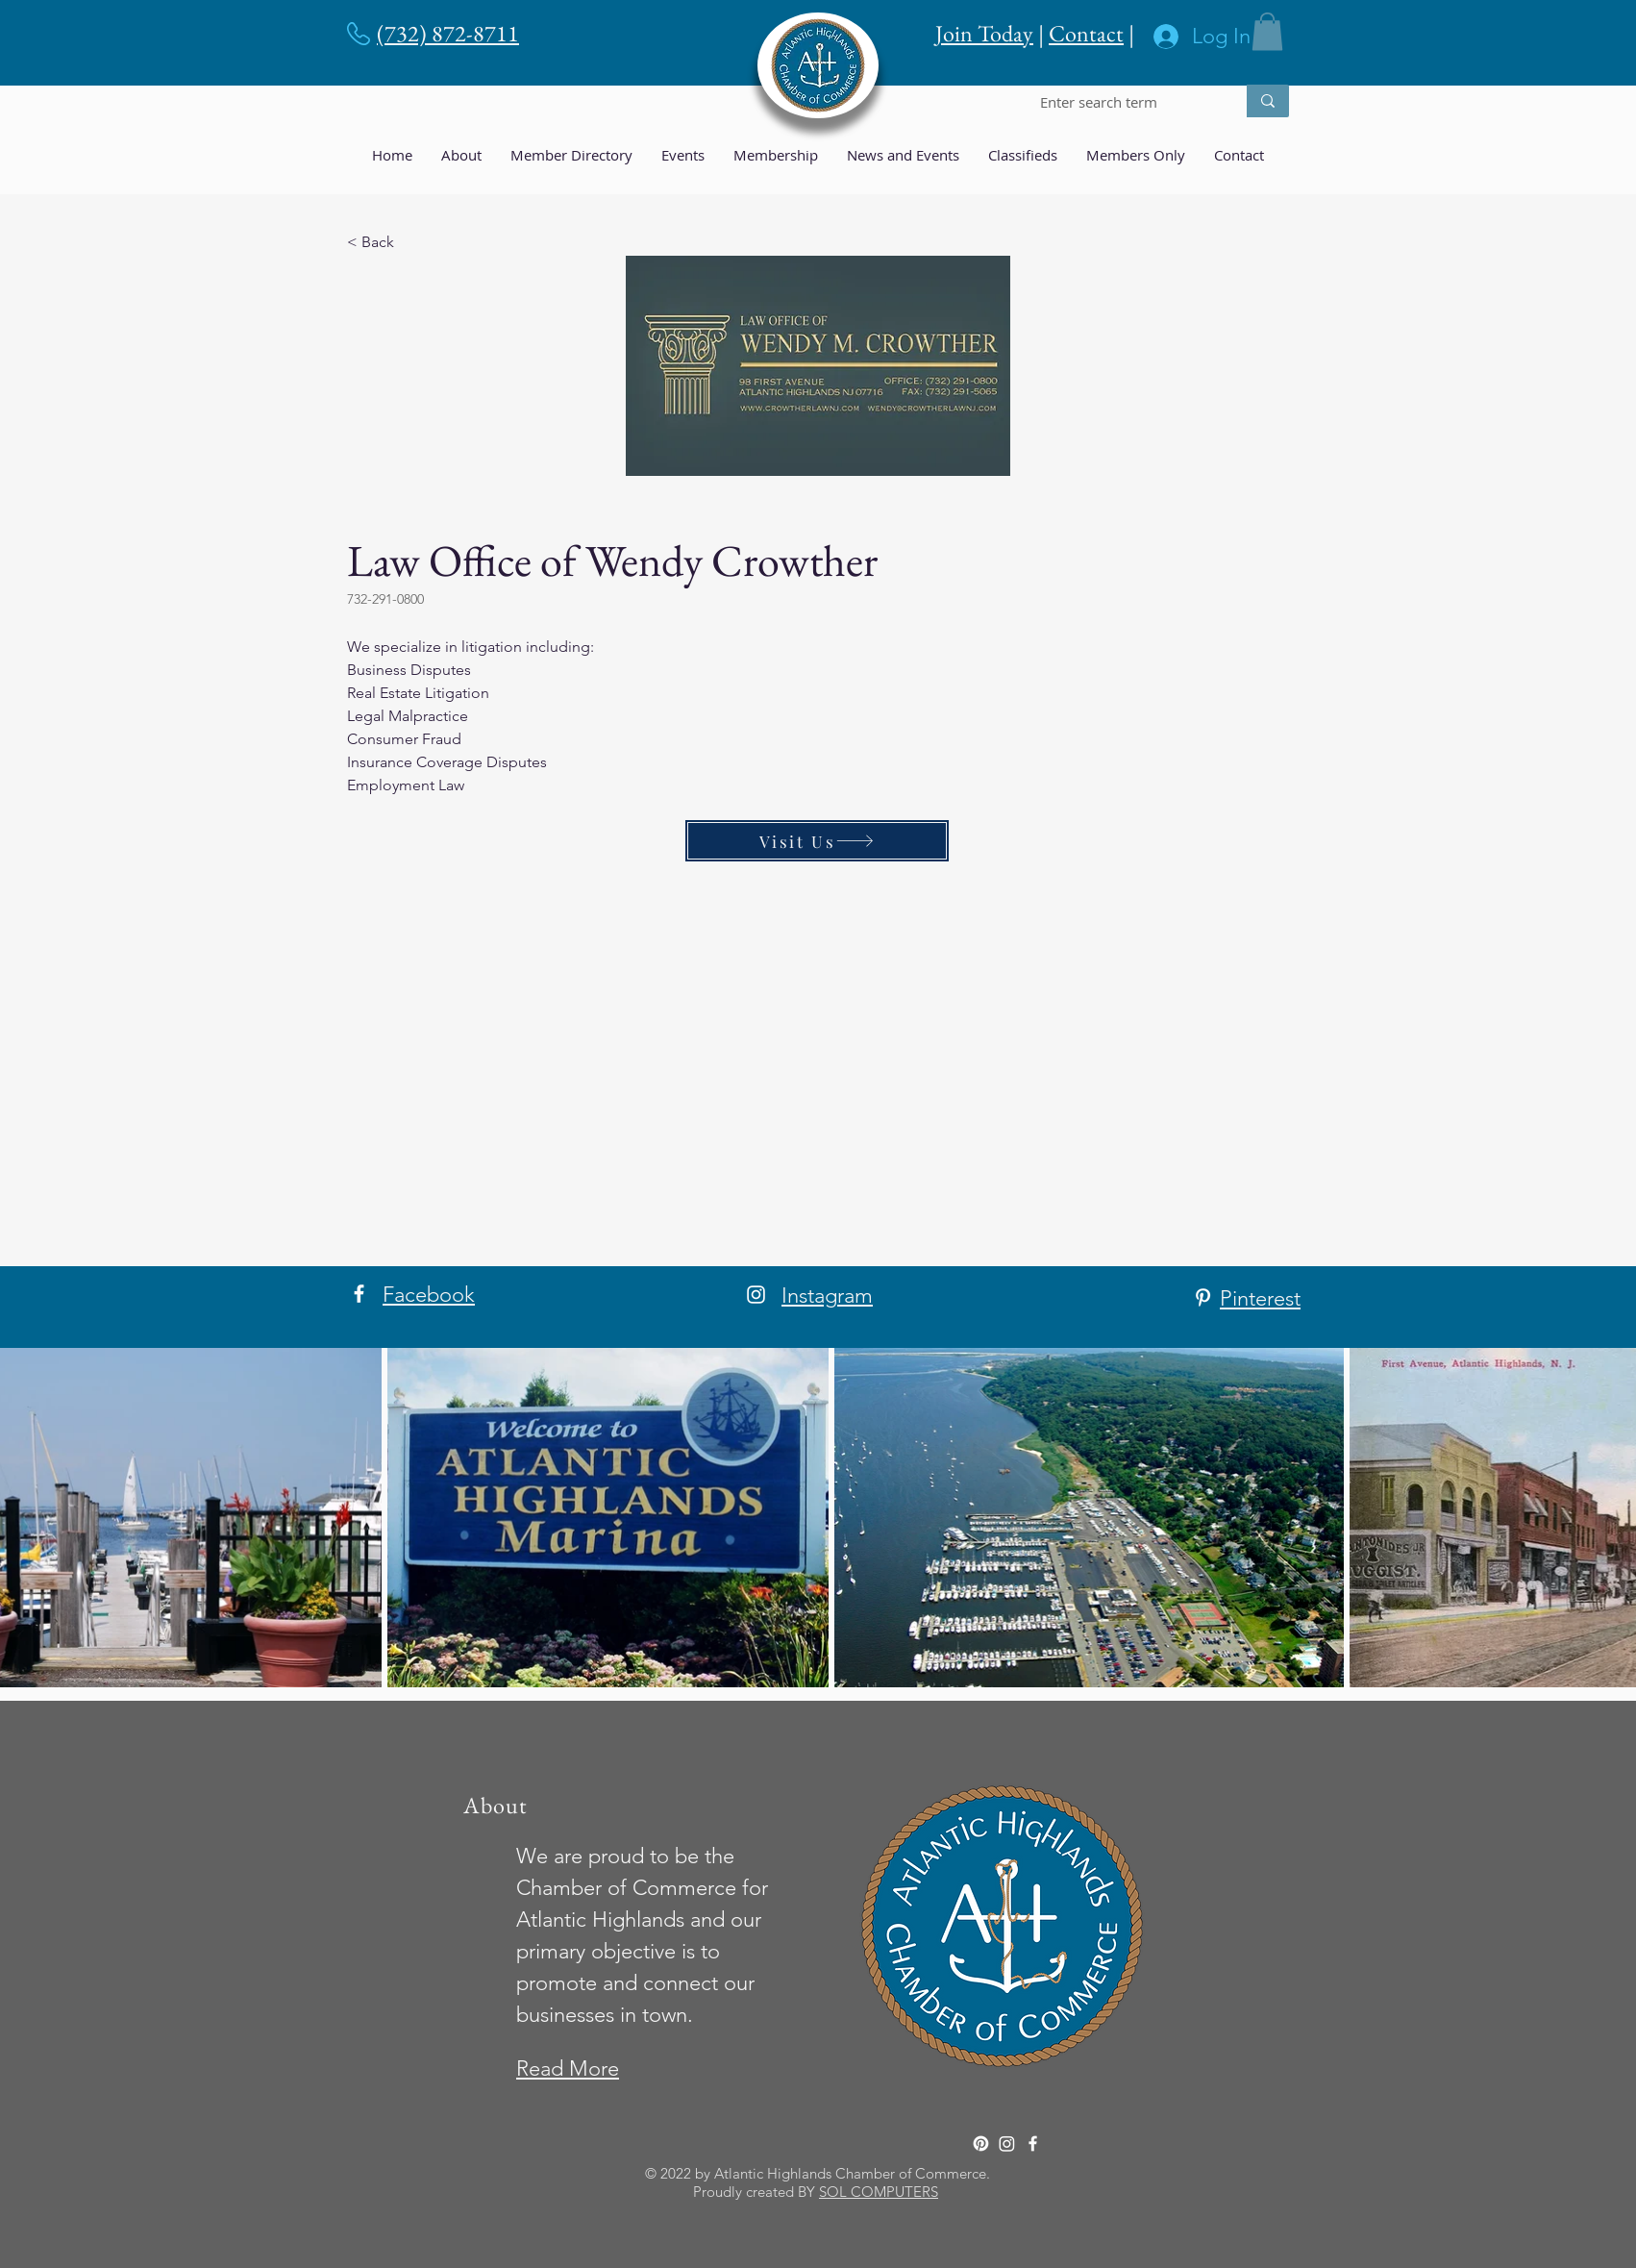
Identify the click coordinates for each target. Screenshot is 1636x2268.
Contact (1086, 33)
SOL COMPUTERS (878, 2191)
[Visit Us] (817, 840)
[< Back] (410, 242)
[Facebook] (359, 1294)
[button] (1267, 31)
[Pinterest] (1203, 1297)
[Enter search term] (1123, 102)
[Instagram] (756, 1295)
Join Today (984, 33)
